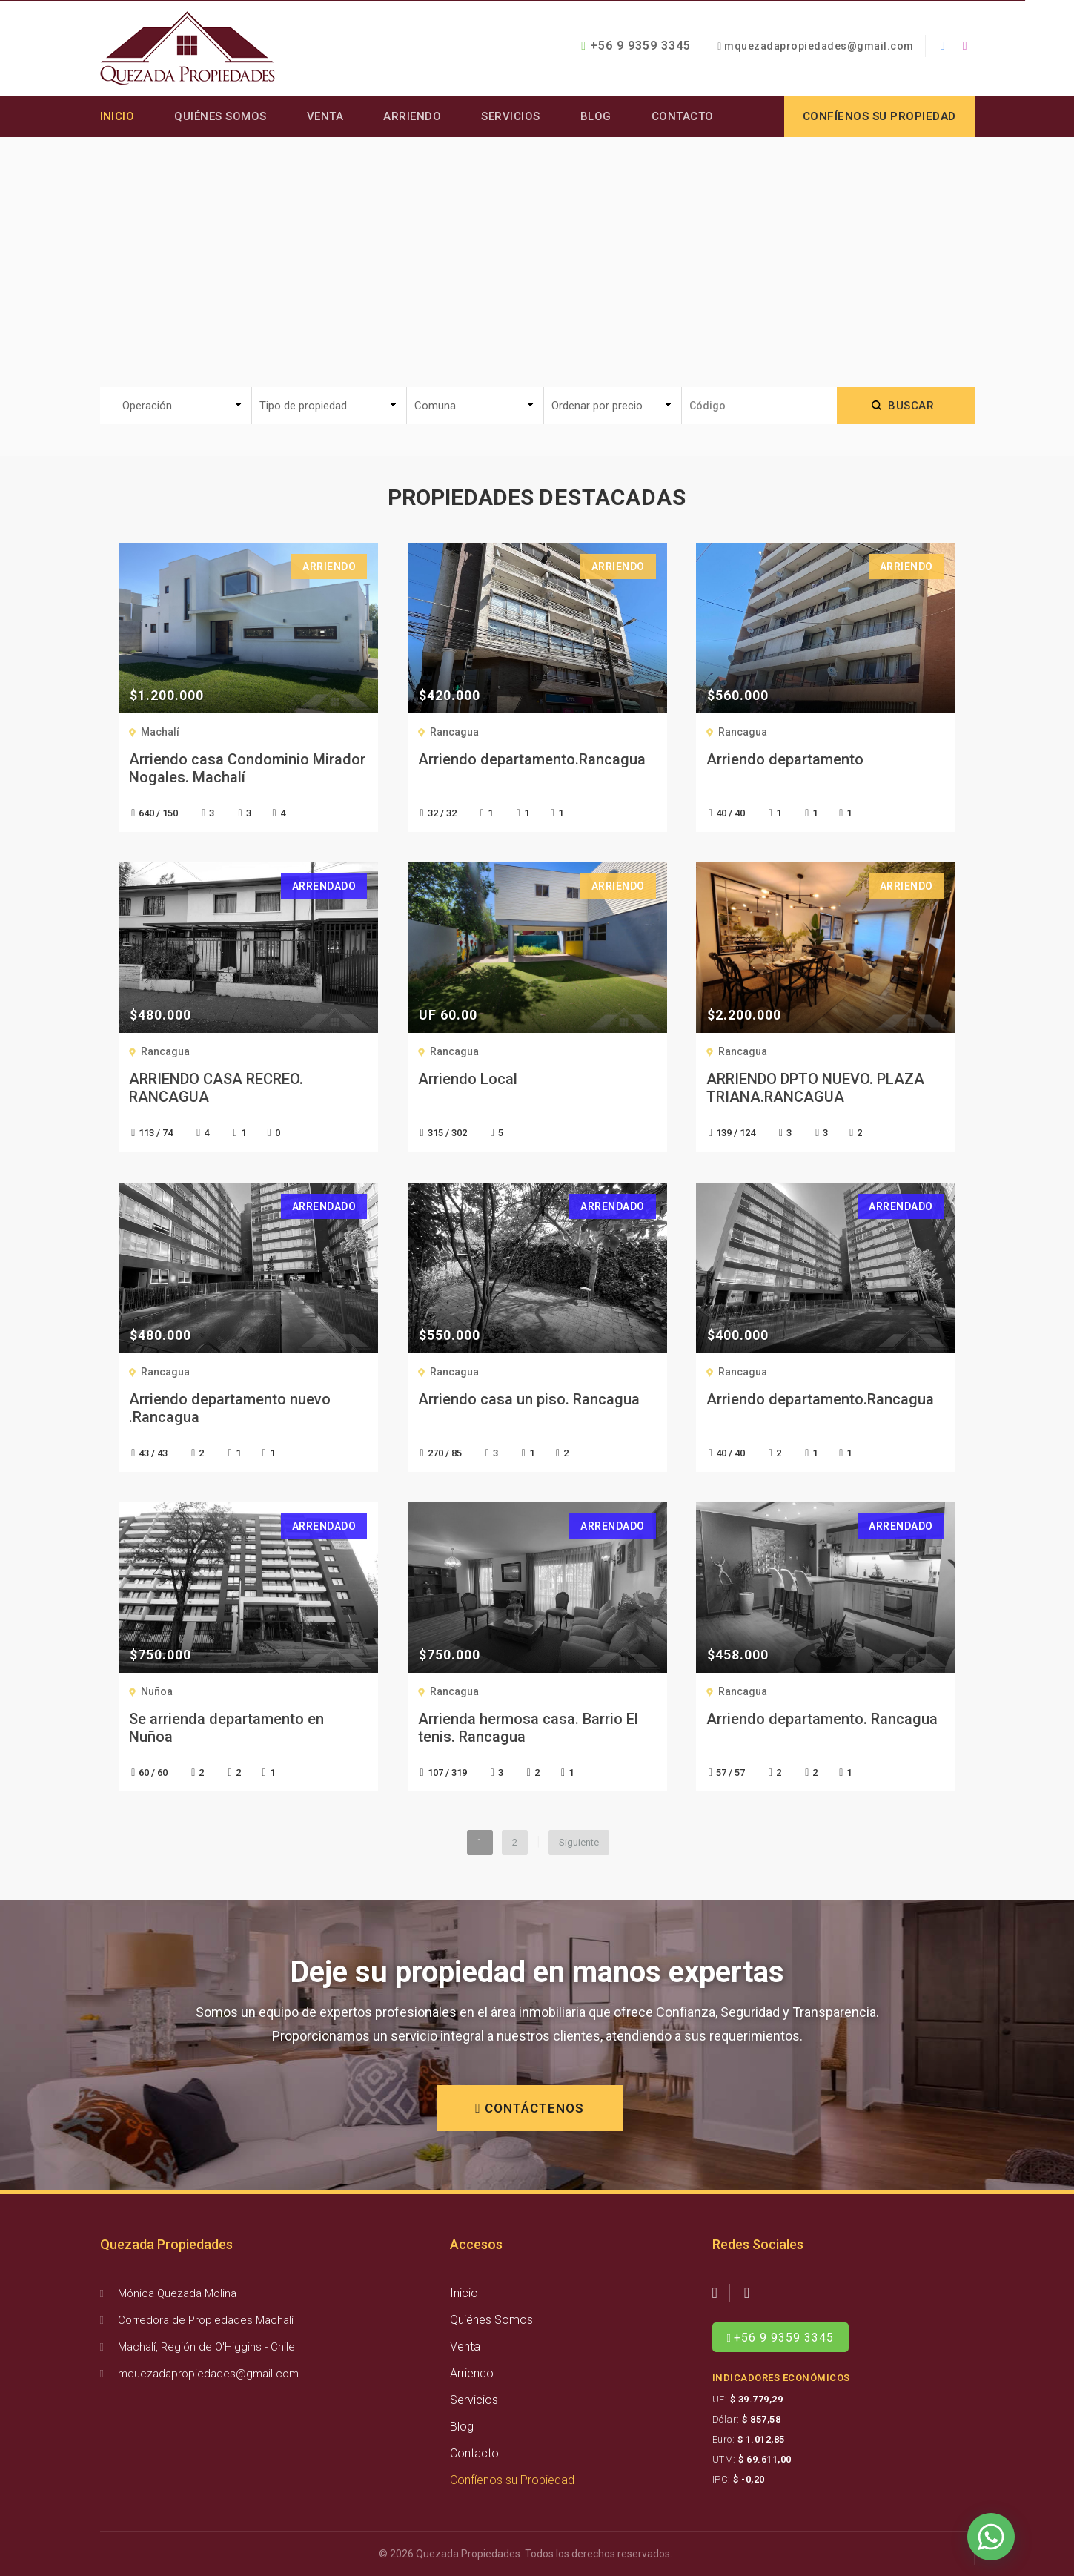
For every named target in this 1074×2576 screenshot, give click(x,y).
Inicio (117, 116)
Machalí (160, 732)
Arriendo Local (467, 1079)
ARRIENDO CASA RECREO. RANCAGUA (216, 1088)
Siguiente (579, 1842)
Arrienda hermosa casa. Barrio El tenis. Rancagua (528, 1728)
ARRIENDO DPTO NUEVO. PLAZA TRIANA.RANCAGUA (815, 1088)
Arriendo (413, 116)
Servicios (511, 116)
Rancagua (454, 732)
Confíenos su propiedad (879, 116)
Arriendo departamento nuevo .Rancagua (230, 1408)
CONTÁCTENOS (529, 2108)
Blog (595, 116)
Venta (325, 116)
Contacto (683, 116)
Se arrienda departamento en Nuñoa (226, 1728)
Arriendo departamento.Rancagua (532, 759)
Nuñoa (157, 1691)
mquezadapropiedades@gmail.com (819, 46)
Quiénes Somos (221, 116)
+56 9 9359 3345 (636, 46)
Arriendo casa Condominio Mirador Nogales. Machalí (247, 768)
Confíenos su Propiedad (512, 2480)
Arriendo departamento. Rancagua (822, 1719)
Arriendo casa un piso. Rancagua (529, 1399)
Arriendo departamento (784, 759)
